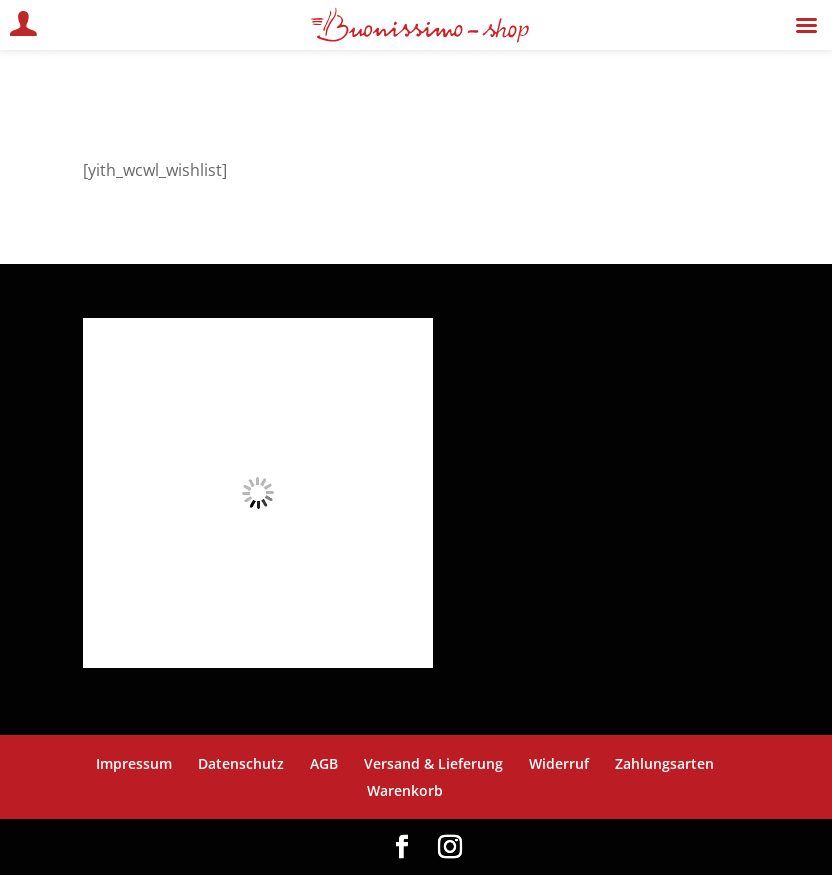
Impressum (134, 763)
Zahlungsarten (664, 763)
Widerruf (559, 763)
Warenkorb (405, 790)
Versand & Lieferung (433, 763)
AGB (324, 763)
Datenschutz (241, 763)
